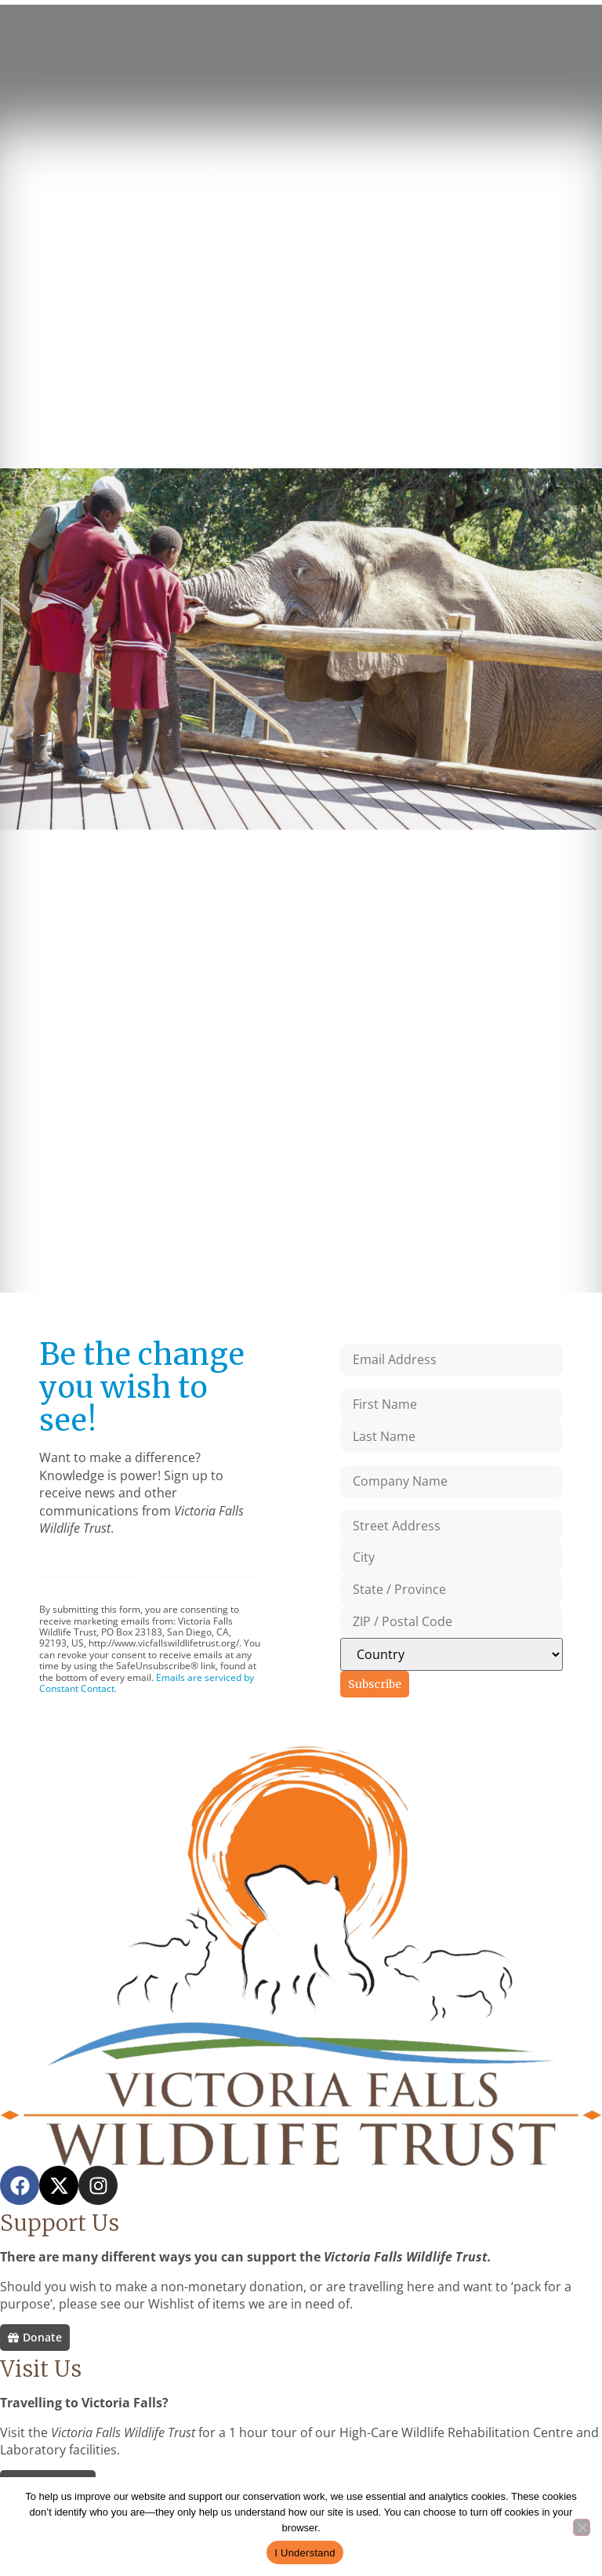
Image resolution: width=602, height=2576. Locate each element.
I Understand (304, 2553)
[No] (581, 2527)
